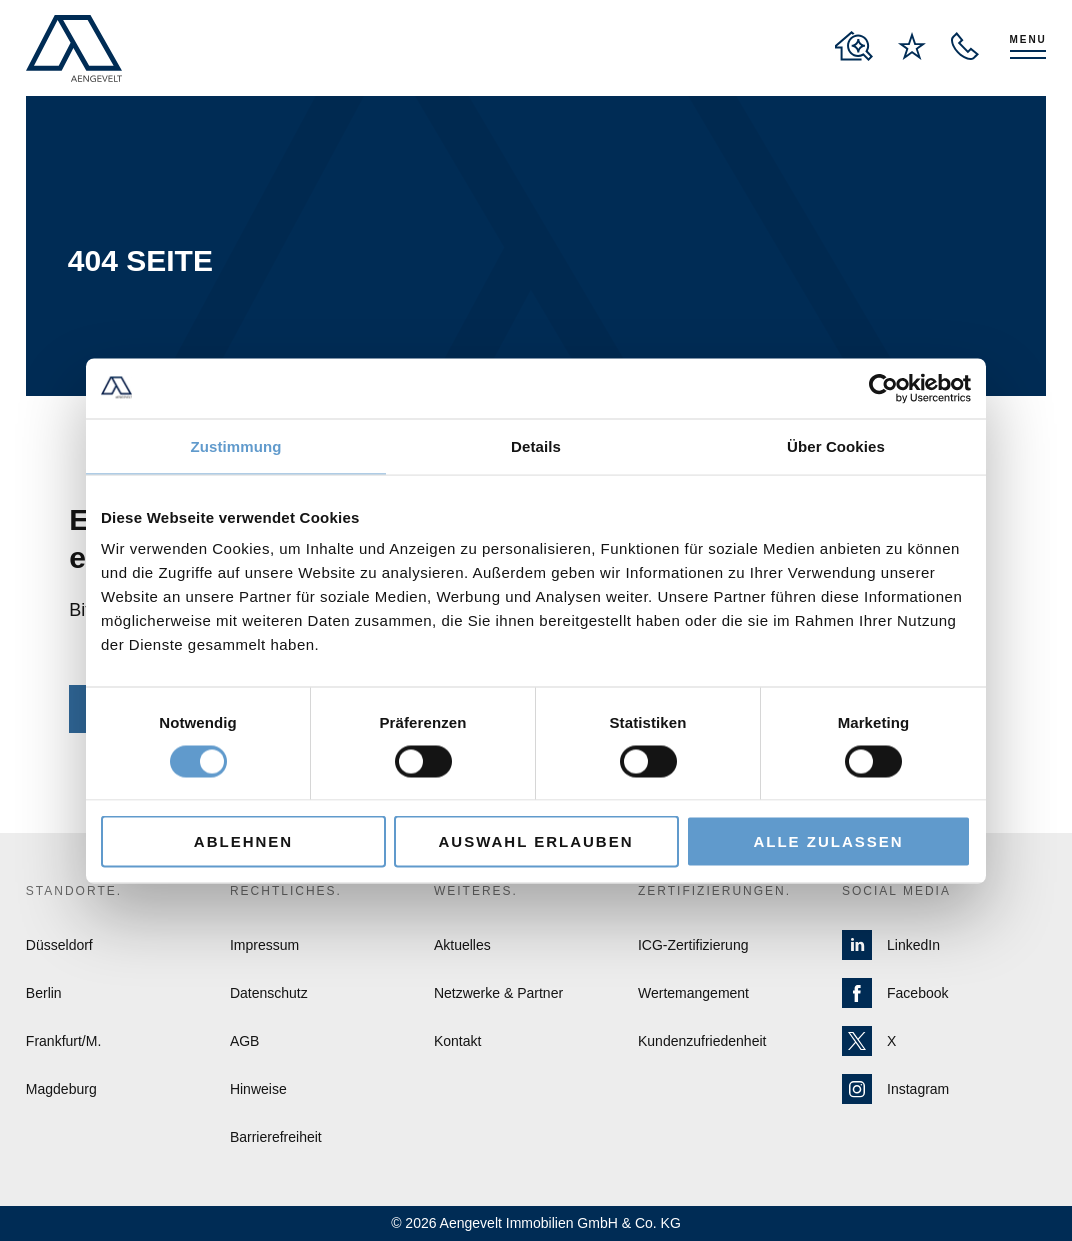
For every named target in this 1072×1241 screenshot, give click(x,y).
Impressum (264, 945)
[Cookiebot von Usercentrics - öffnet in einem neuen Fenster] (883, 388)
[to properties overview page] (854, 46)
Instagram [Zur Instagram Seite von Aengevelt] (895, 1089)
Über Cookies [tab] (836, 445)
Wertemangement (693, 993)
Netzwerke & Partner (498, 993)
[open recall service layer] (965, 46)
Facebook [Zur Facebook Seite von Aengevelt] (895, 993)
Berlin (44, 993)
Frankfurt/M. (63, 1041)
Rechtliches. (286, 891)
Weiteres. (476, 891)
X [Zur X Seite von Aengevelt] (869, 1041)
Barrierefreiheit (276, 1137)
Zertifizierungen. (714, 891)
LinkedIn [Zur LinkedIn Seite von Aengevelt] (891, 945)
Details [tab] (536, 445)
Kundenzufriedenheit (702, 1041)
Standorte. (74, 891)
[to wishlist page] (912, 46)
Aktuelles (462, 945)
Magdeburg (61, 1089)
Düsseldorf (59, 945)
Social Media (896, 891)
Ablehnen (243, 841)
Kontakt (457, 1041)
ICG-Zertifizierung (693, 945)
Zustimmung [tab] (236, 445)
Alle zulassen (828, 841)
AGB (245, 1041)
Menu (1027, 39)
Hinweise (258, 1089)
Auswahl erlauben (535, 841)
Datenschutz (269, 993)
